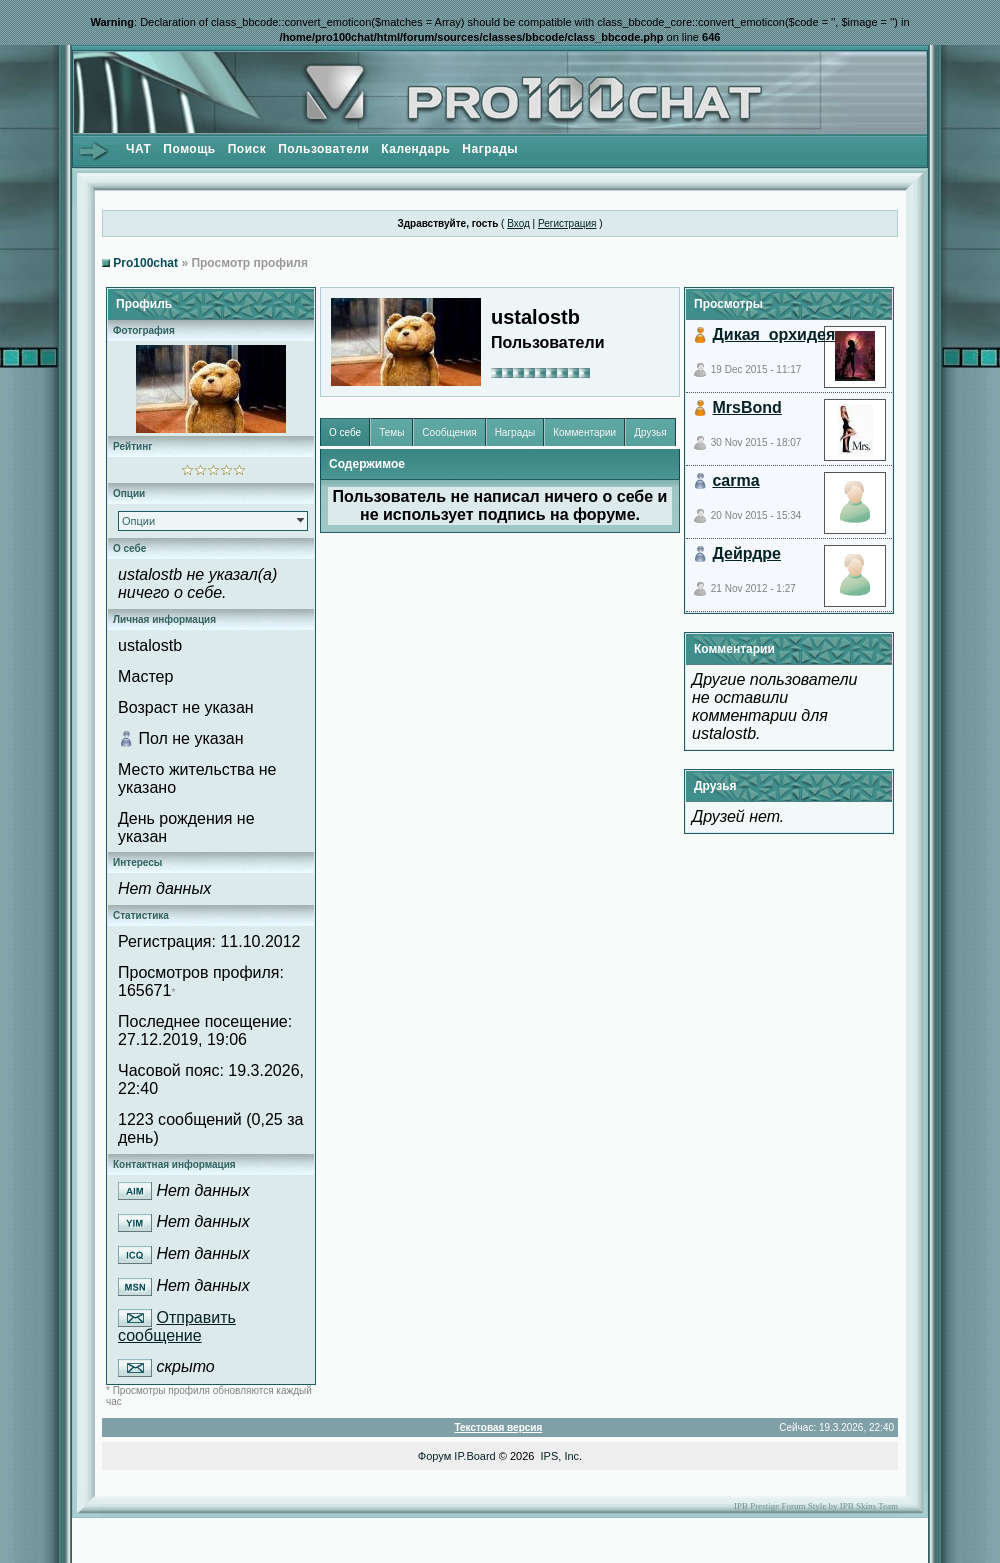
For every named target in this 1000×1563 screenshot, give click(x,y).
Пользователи (323, 149)
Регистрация (567, 223)
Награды (490, 149)
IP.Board (474, 1456)
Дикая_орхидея (773, 334)
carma (735, 480)
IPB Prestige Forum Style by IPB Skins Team (816, 1506)
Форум (434, 1456)
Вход (518, 223)
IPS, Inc (560, 1456)
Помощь (189, 149)
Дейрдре (746, 553)
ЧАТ (138, 149)
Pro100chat (145, 263)
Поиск (247, 149)
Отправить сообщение (177, 1327)
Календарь (415, 149)
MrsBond (746, 407)
